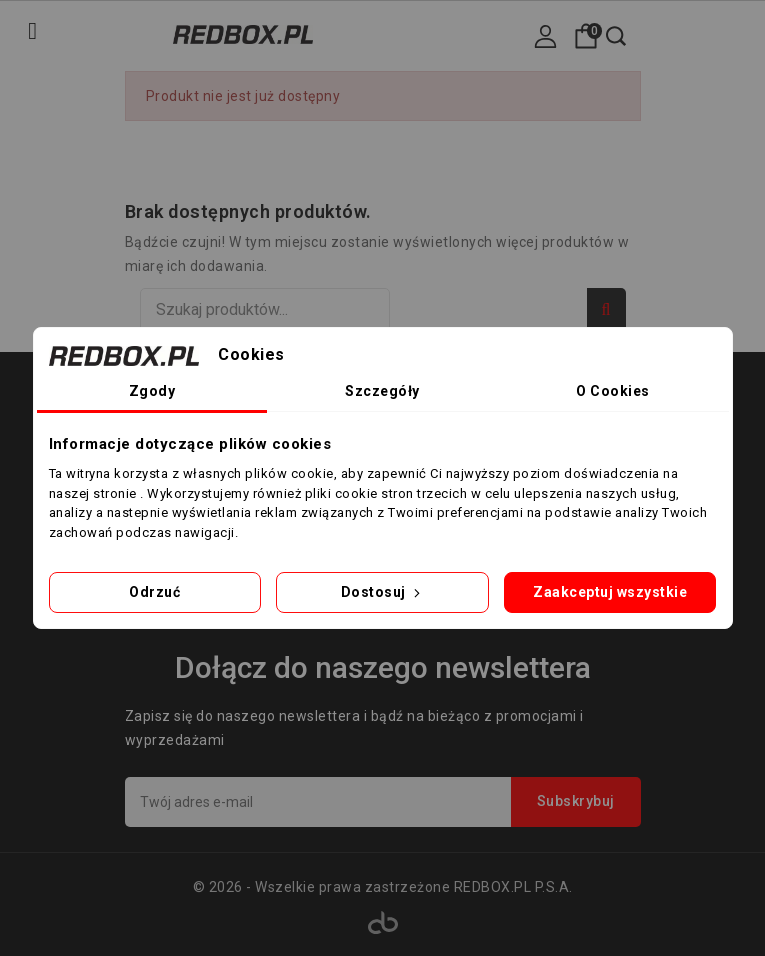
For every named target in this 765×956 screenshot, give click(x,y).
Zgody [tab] (152, 391)
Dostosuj (383, 592)
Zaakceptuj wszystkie (610, 592)
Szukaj (606, 310)
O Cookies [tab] (613, 391)
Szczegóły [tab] (382, 391)
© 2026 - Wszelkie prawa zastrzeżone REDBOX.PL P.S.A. (383, 887)
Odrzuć (154, 592)
